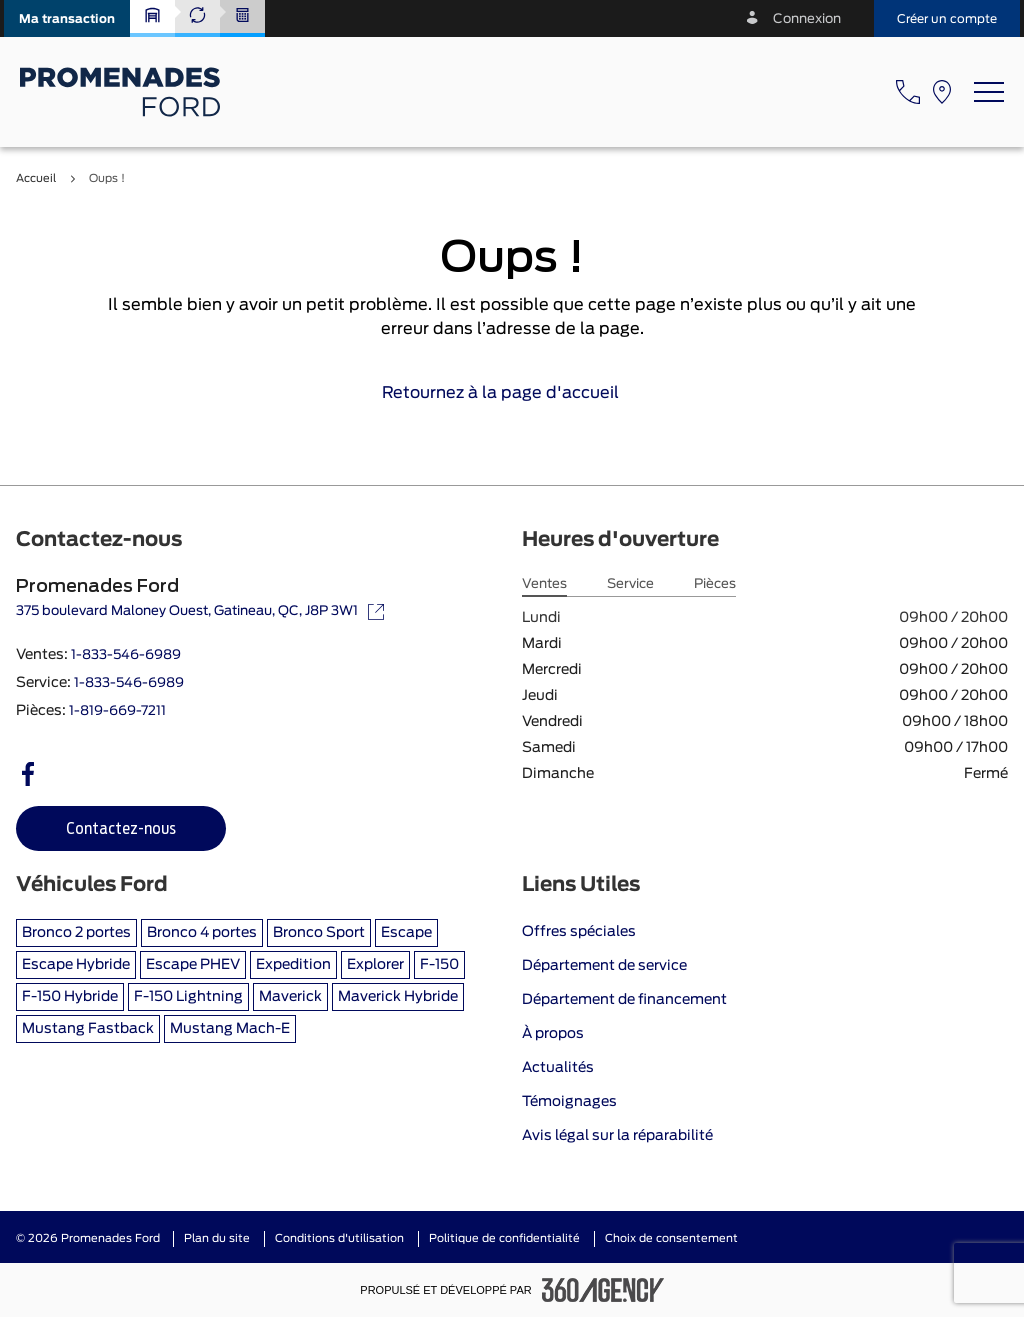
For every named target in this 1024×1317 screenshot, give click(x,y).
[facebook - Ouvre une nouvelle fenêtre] (28, 774)
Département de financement (624, 1000)
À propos (553, 1034)
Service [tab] (630, 584)
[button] (67, 18)
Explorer (375, 965)
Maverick (290, 997)
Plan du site (217, 1238)
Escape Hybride (76, 965)
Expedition (293, 965)
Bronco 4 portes (202, 933)
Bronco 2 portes (76, 933)
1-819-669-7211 (117, 711)
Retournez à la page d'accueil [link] (512, 393)
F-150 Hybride (70, 997)
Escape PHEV (193, 965)
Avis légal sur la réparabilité (617, 1136)
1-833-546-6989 (126, 655)
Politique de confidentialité (504, 1238)
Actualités (558, 1068)
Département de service (604, 966)
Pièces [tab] (715, 584)
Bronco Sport (319, 933)
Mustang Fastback (88, 1029)
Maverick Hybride (398, 997)
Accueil (36, 178)
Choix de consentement (671, 1238)
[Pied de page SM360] (603, 1290)
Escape (406, 933)
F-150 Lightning (188, 997)
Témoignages (569, 1102)
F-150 (439, 965)
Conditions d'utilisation (339, 1238)
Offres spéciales (579, 932)
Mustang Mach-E (230, 1029)
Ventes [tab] (544, 584)
